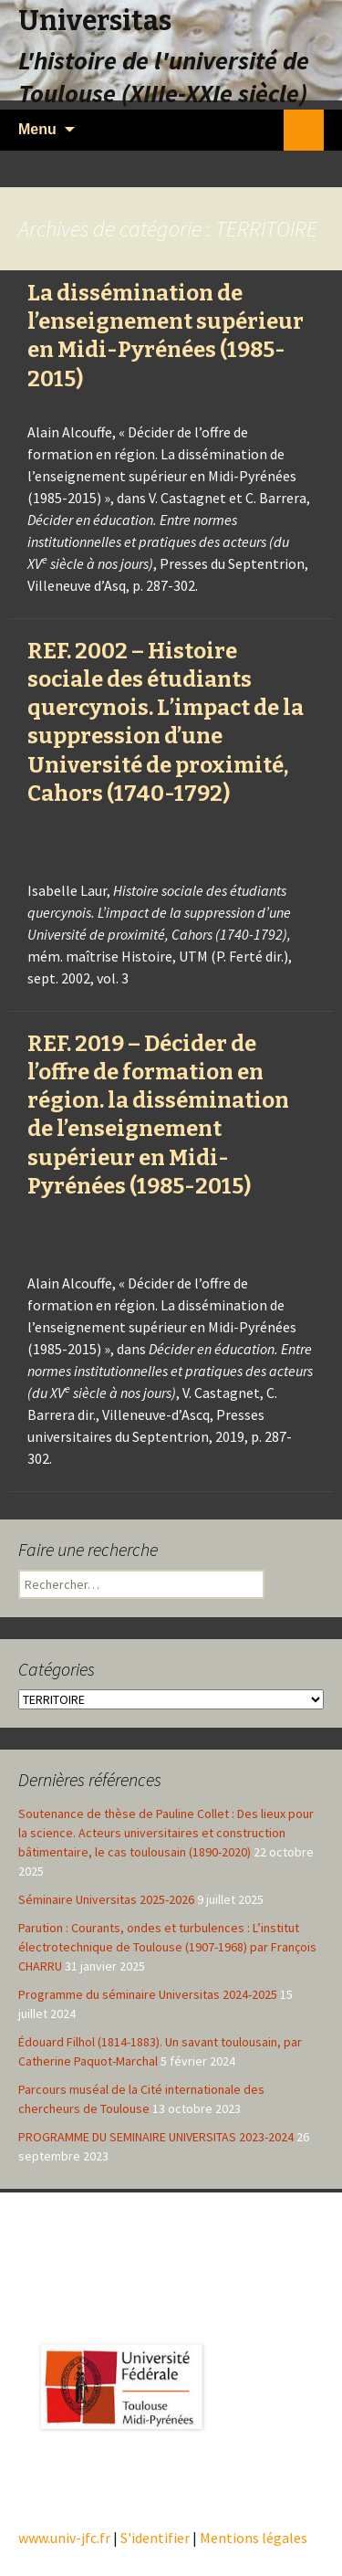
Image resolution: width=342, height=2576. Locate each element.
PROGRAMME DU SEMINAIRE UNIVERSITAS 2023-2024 (156, 2137)
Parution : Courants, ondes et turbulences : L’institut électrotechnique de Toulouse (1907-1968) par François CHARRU (167, 1946)
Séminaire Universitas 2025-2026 (106, 1899)
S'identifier (155, 2538)
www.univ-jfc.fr (64, 2538)
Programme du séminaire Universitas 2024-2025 (147, 1994)
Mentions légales (253, 2538)
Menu (37, 129)
